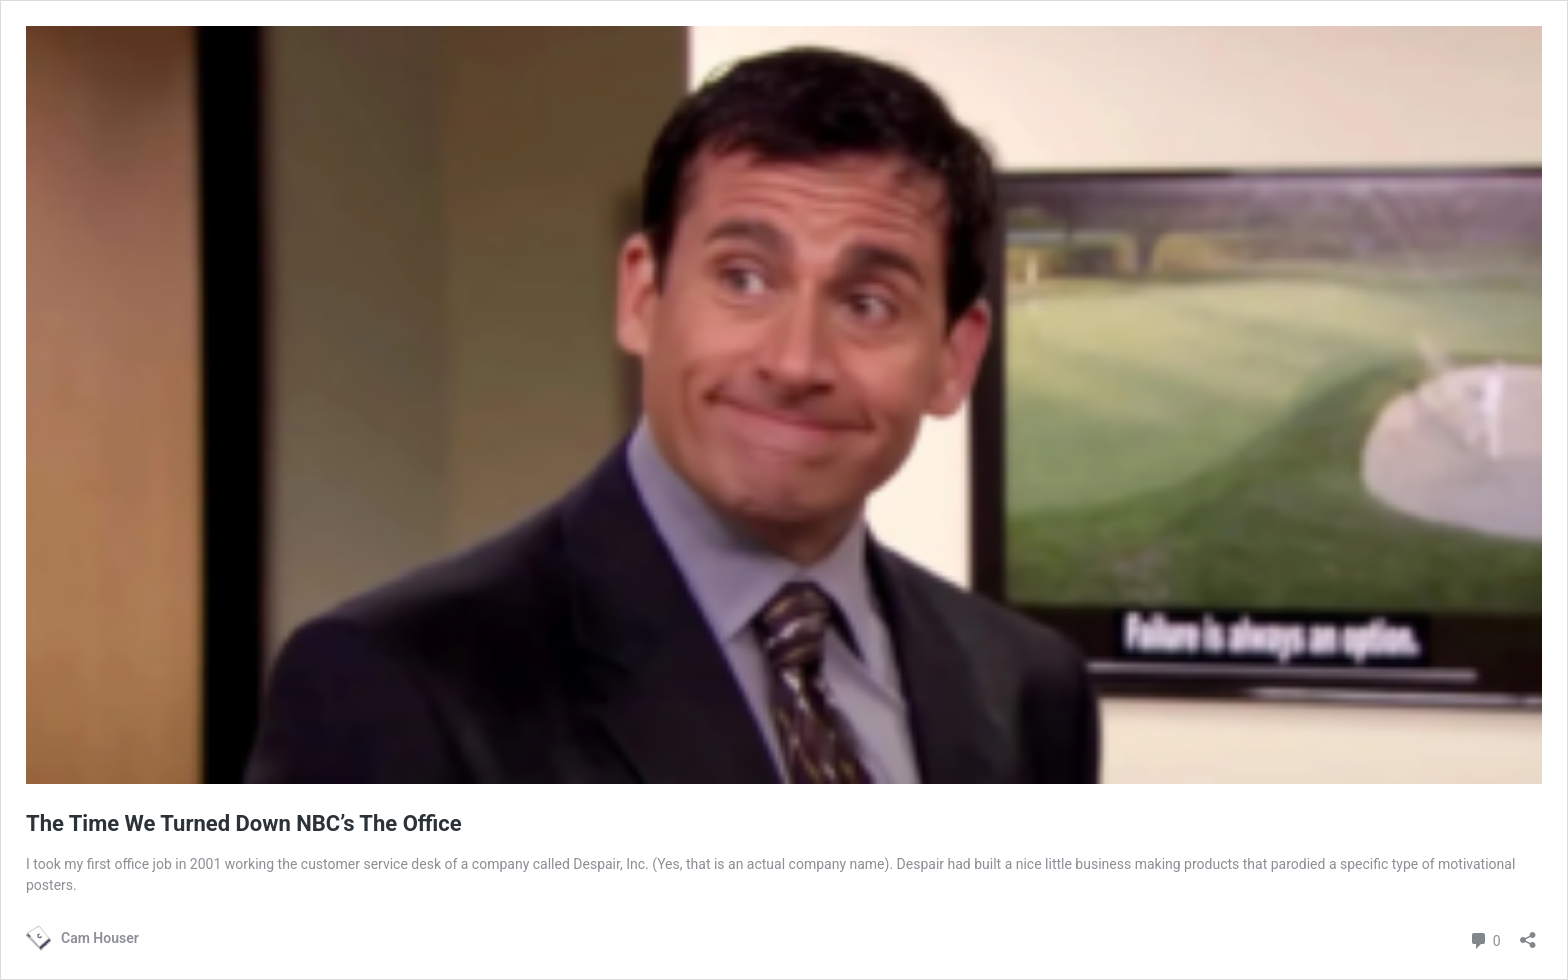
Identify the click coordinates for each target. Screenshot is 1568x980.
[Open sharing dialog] (1528, 933)
